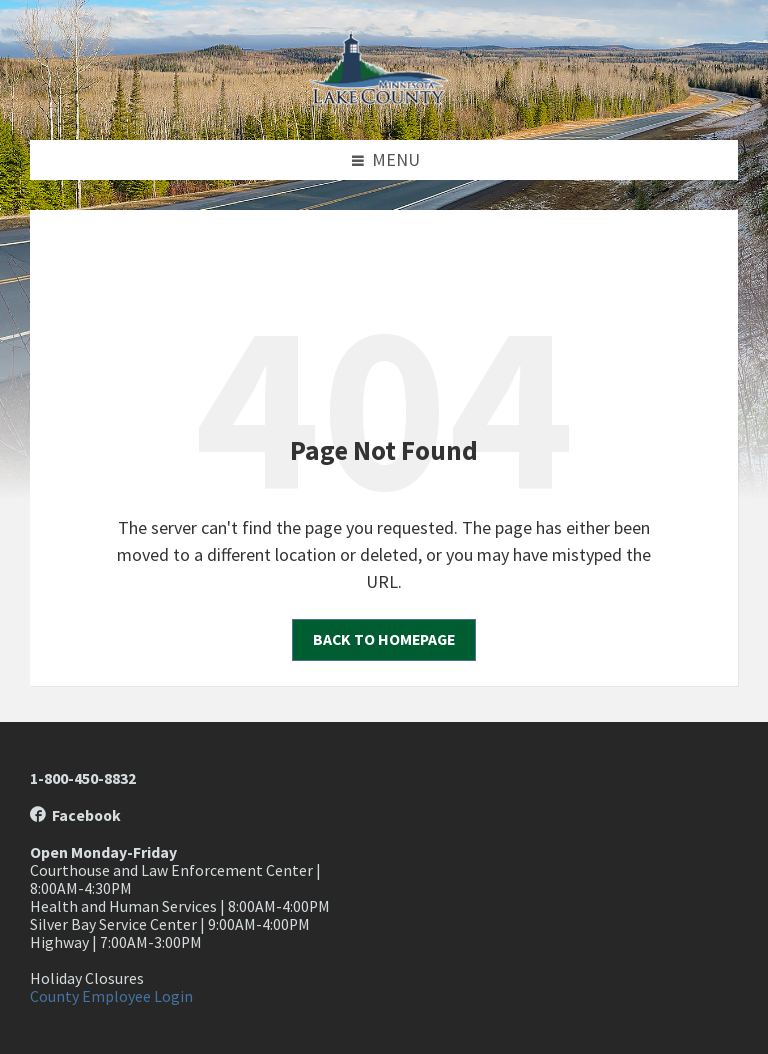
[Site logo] (384, 98)
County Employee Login (111, 996)
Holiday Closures (87, 978)
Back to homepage (384, 639)
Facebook (75, 815)
